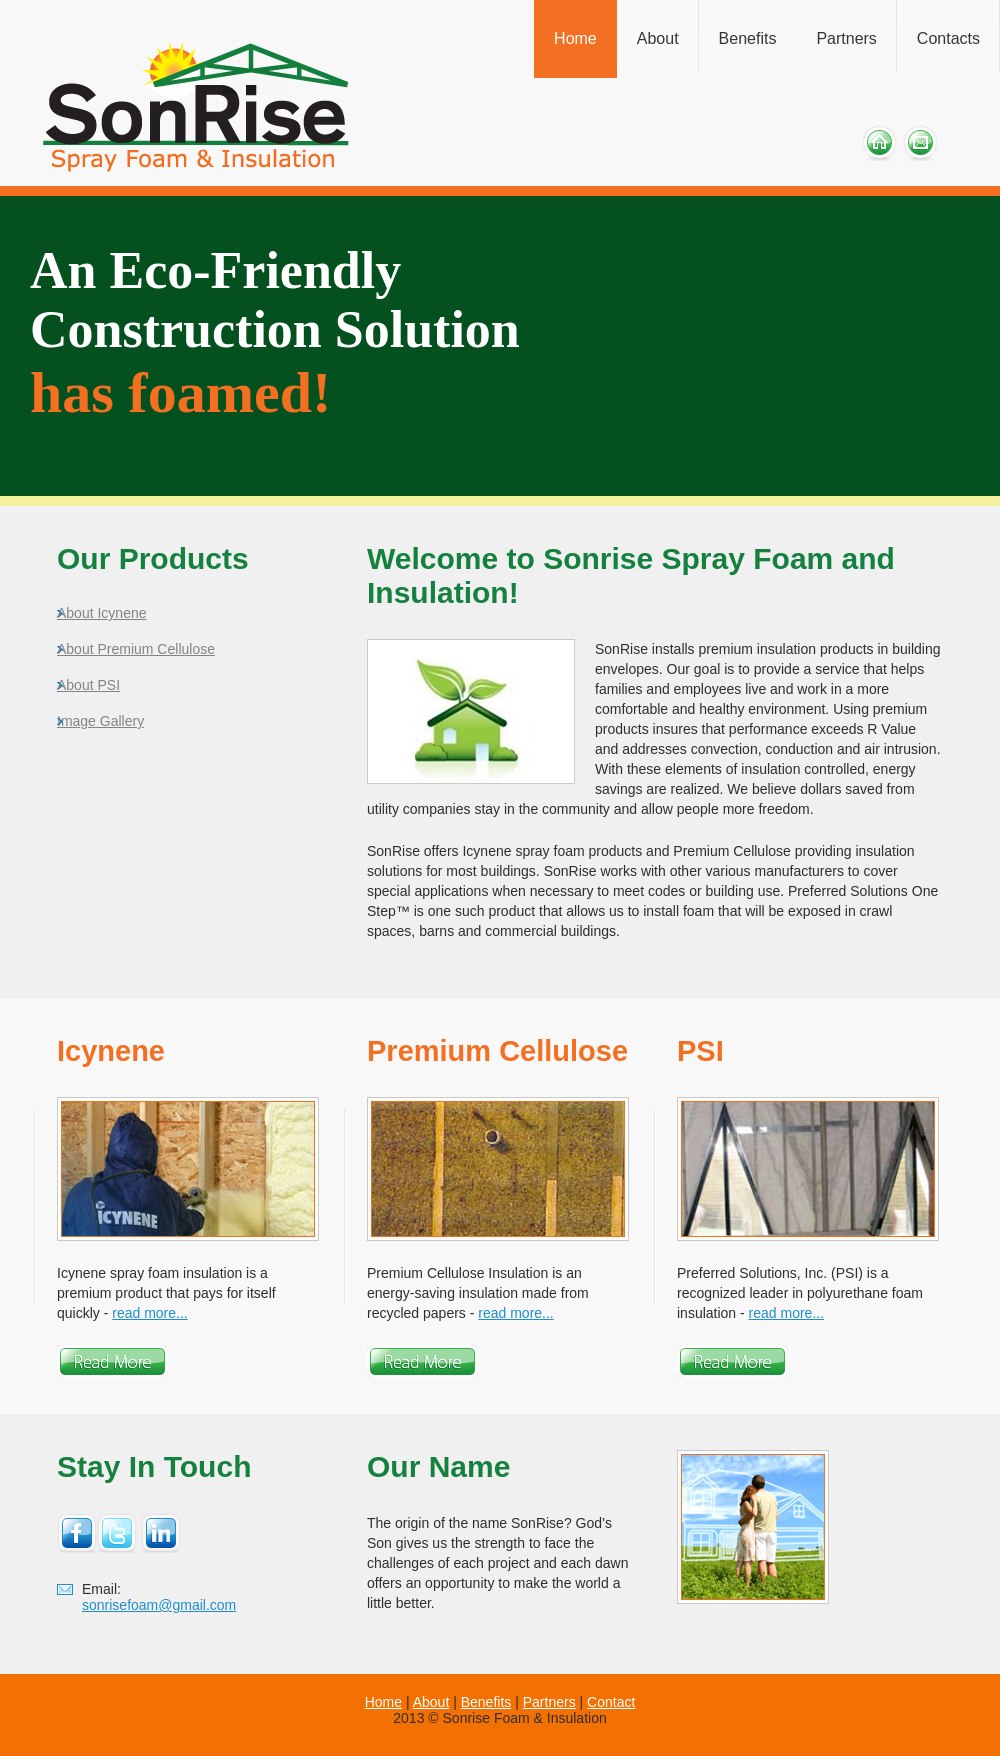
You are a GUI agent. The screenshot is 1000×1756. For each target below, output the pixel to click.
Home (575, 38)
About (658, 38)
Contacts (948, 38)
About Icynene (102, 613)
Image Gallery (100, 721)
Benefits (748, 38)
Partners (846, 38)
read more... (149, 1313)
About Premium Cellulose (136, 649)
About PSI (88, 685)
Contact (611, 1702)
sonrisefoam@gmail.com (159, 1605)
